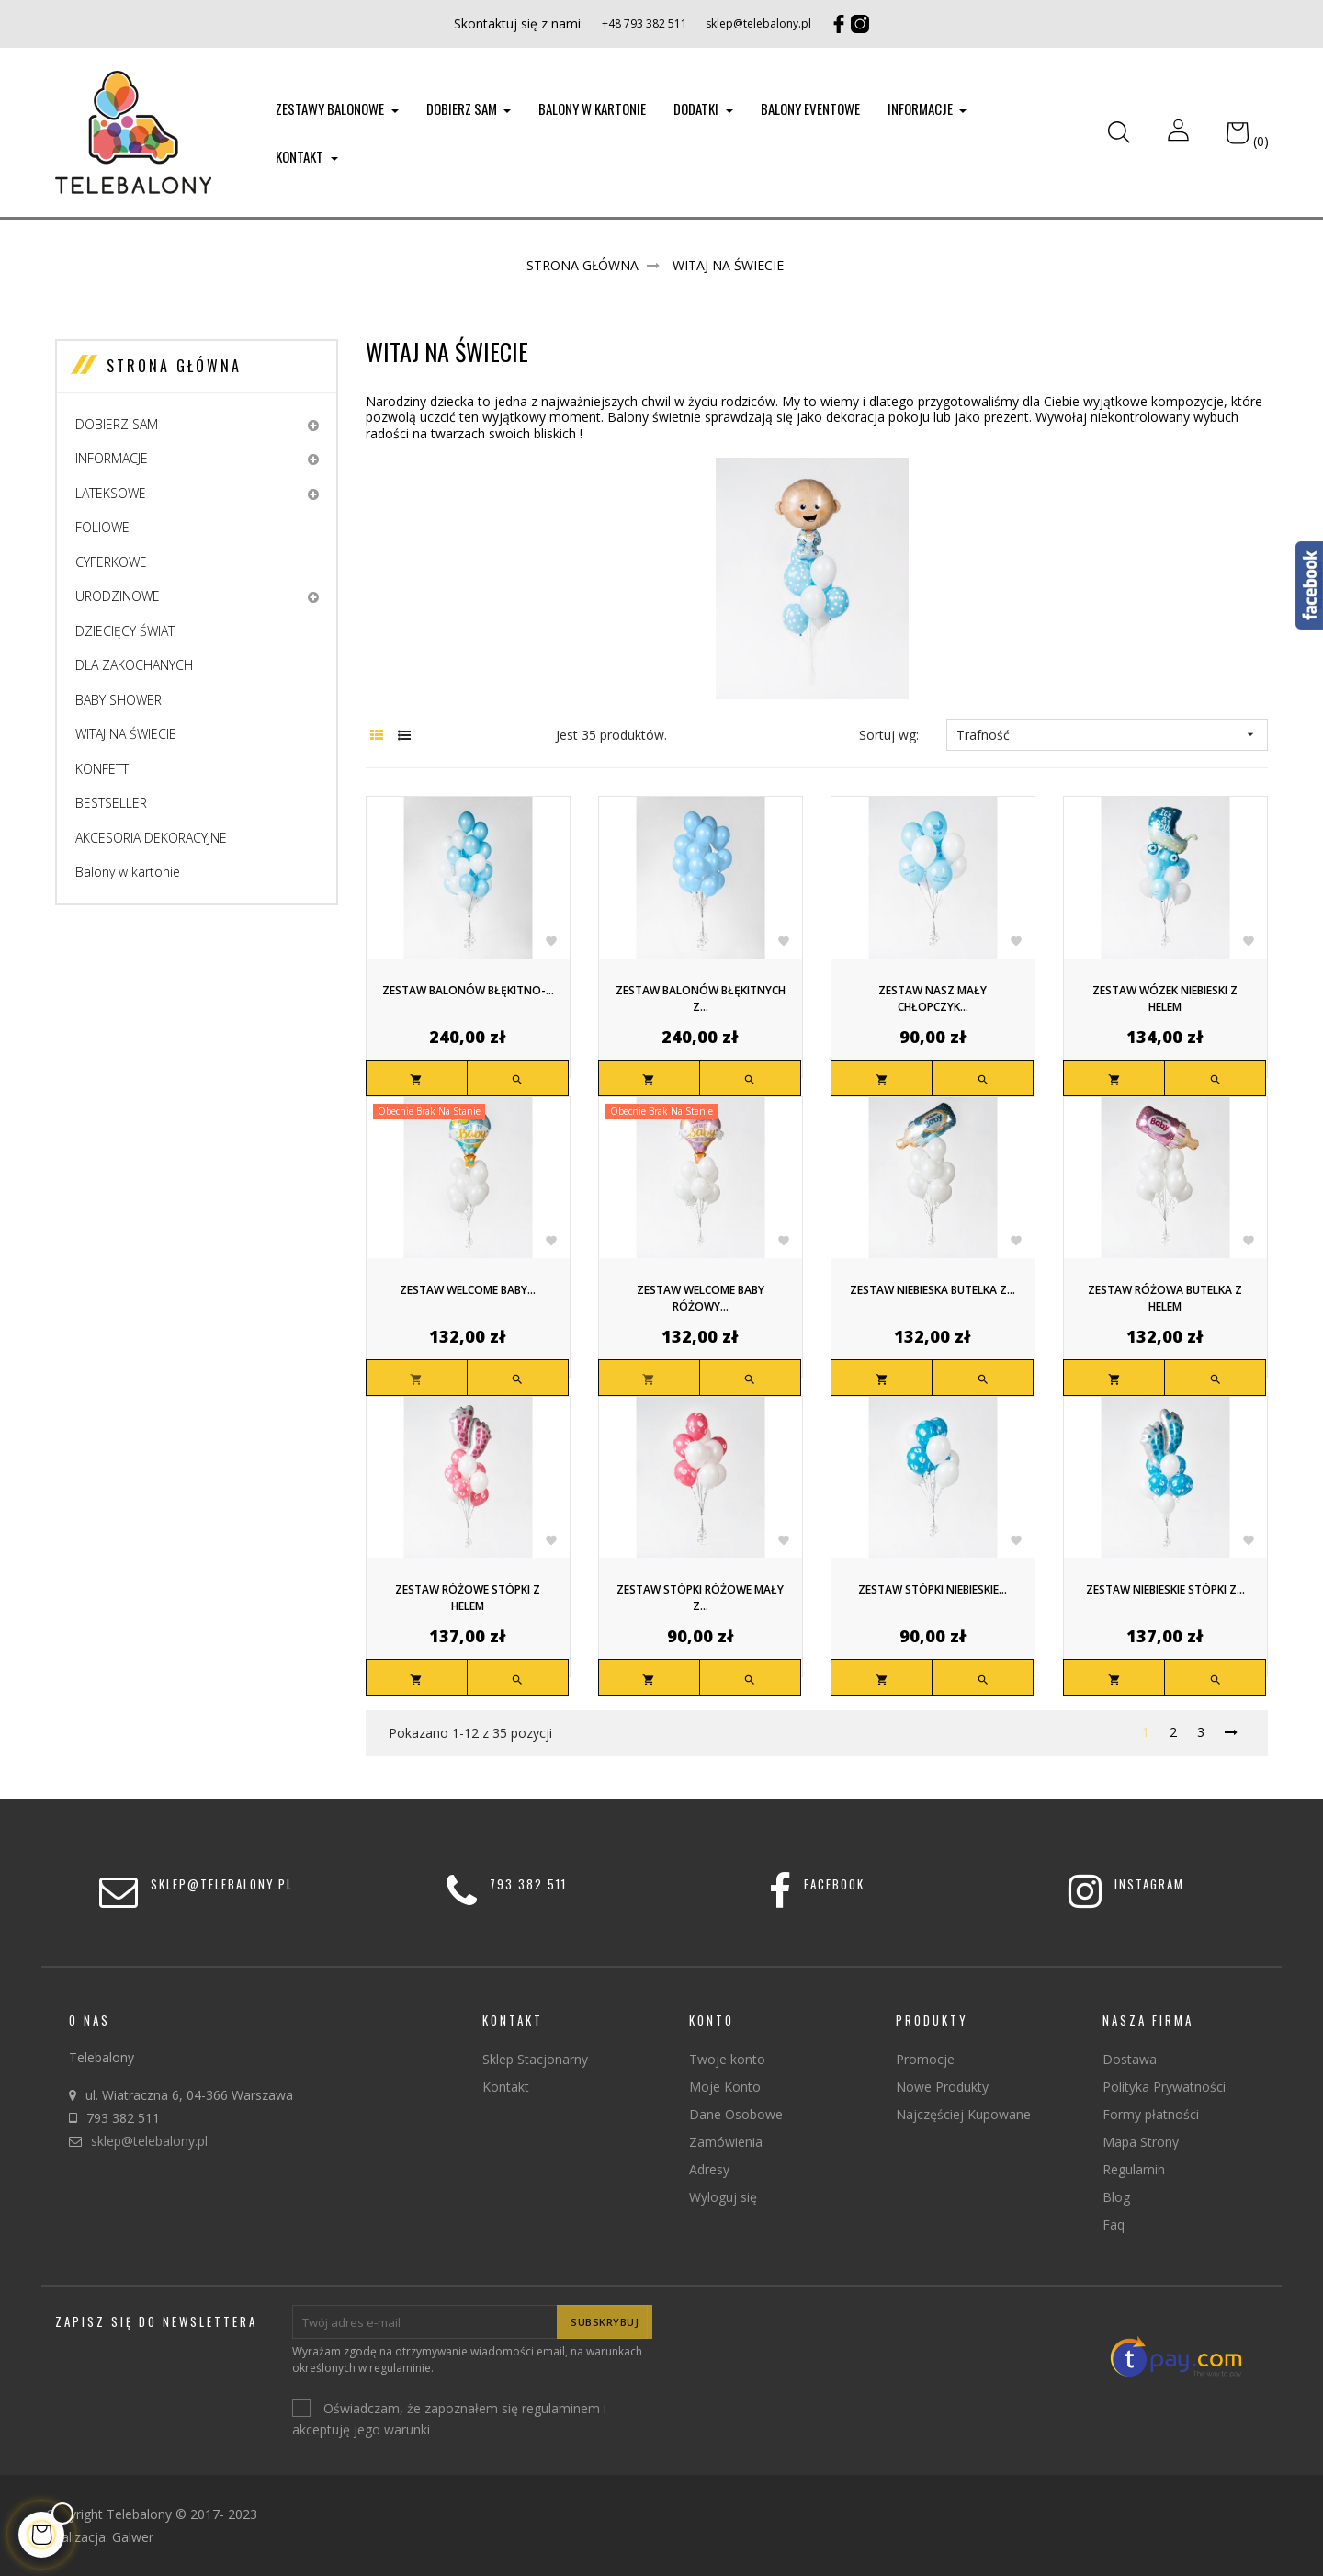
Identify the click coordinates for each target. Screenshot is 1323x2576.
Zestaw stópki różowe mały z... (700, 1598)
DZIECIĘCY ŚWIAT (125, 631)
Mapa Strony (1140, 2141)
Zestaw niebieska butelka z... (932, 1290)
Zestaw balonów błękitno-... (468, 990)
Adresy (709, 2169)
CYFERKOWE (111, 562)
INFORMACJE (111, 458)
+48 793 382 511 (644, 23)
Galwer (132, 2537)
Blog (1116, 2197)
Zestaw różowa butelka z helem (1165, 1298)
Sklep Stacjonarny (535, 2059)
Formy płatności (1150, 2114)
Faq (1113, 2224)
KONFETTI (103, 768)
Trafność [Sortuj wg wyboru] (1107, 734)
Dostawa (1129, 2059)
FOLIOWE (102, 527)
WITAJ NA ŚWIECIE (125, 734)
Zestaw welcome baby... (468, 1290)
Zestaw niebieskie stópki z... (1165, 1589)
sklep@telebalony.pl (758, 23)
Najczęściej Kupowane (963, 2114)
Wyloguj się (723, 2197)
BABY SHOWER (118, 700)
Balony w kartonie (127, 871)
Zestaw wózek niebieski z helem (1165, 998)
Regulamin (1133, 2169)
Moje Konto (725, 2086)
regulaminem (561, 2409)
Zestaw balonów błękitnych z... (701, 998)
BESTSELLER (111, 802)
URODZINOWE (117, 596)
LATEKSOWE (110, 493)
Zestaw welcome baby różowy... (700, 1298)
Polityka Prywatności (1164, 2086)
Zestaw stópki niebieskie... (932, 1589)
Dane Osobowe (736, 2114)
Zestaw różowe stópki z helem (467, 1598)
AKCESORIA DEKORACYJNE (151, 837)
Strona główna (174, 366)
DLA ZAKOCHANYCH (134, 665)
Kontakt (505, 2086)
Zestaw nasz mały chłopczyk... (932, 998)
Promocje (925, 2059)
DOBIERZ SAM (116, 424)
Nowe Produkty (942, 2086)
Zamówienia (726, 2141)
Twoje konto (727, 2059)
